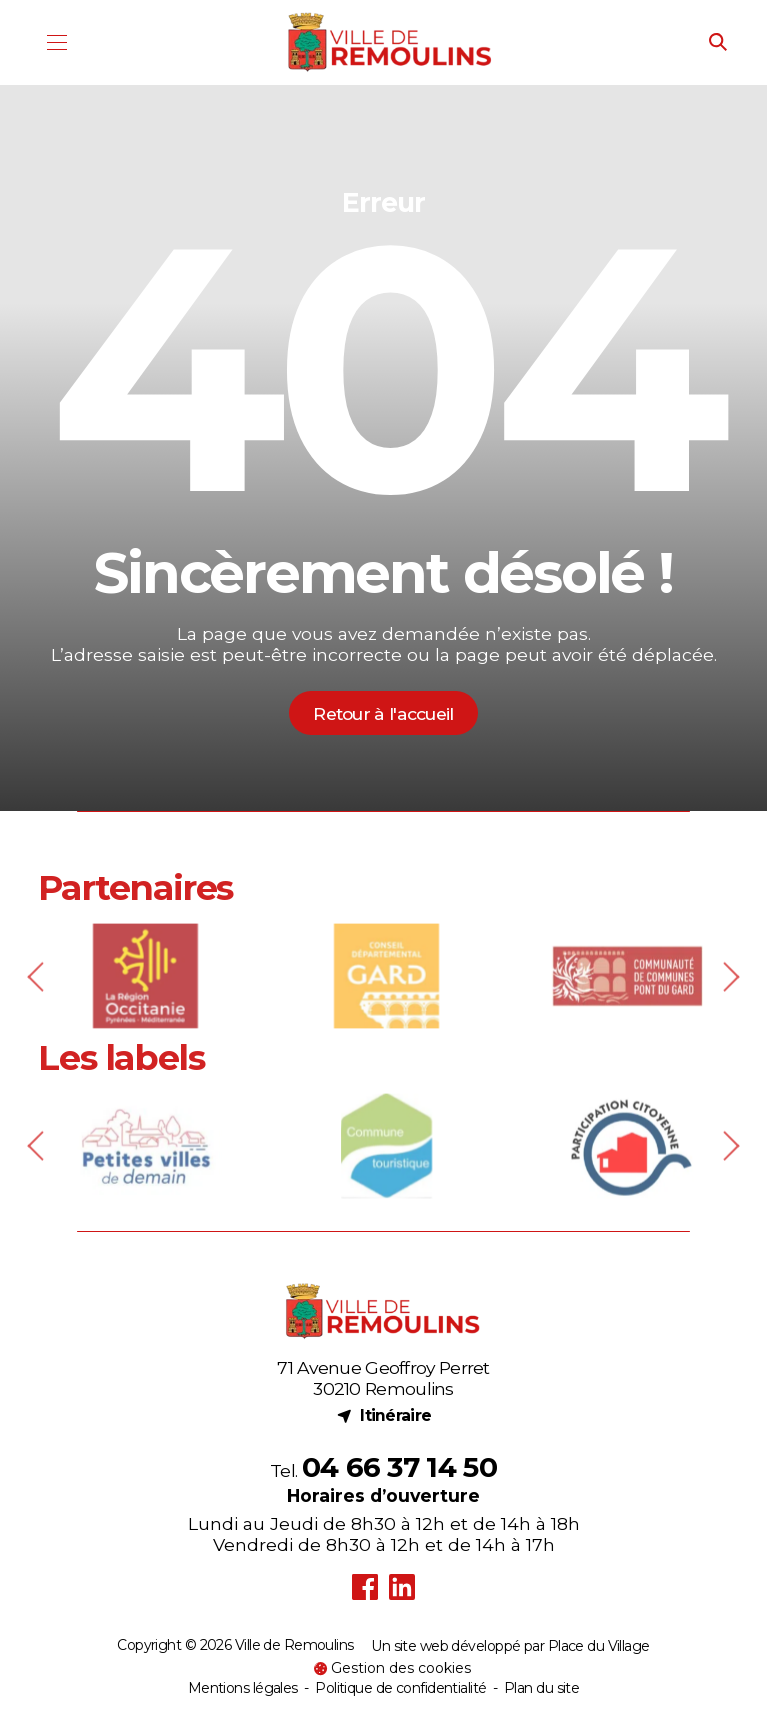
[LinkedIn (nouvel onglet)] (402, 1587)
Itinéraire (384, 1415)
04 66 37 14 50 (399, 1467)
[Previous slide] (38, 1005)
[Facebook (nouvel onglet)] (365, 1587)
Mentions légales (243, 1688)
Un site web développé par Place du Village (510, 1647)
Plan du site (541, 1688)
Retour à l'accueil (383, 713)
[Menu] (56, 42)
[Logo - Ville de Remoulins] (391, 42)
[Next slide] (728, 1005)
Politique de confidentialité (400, 1688)
